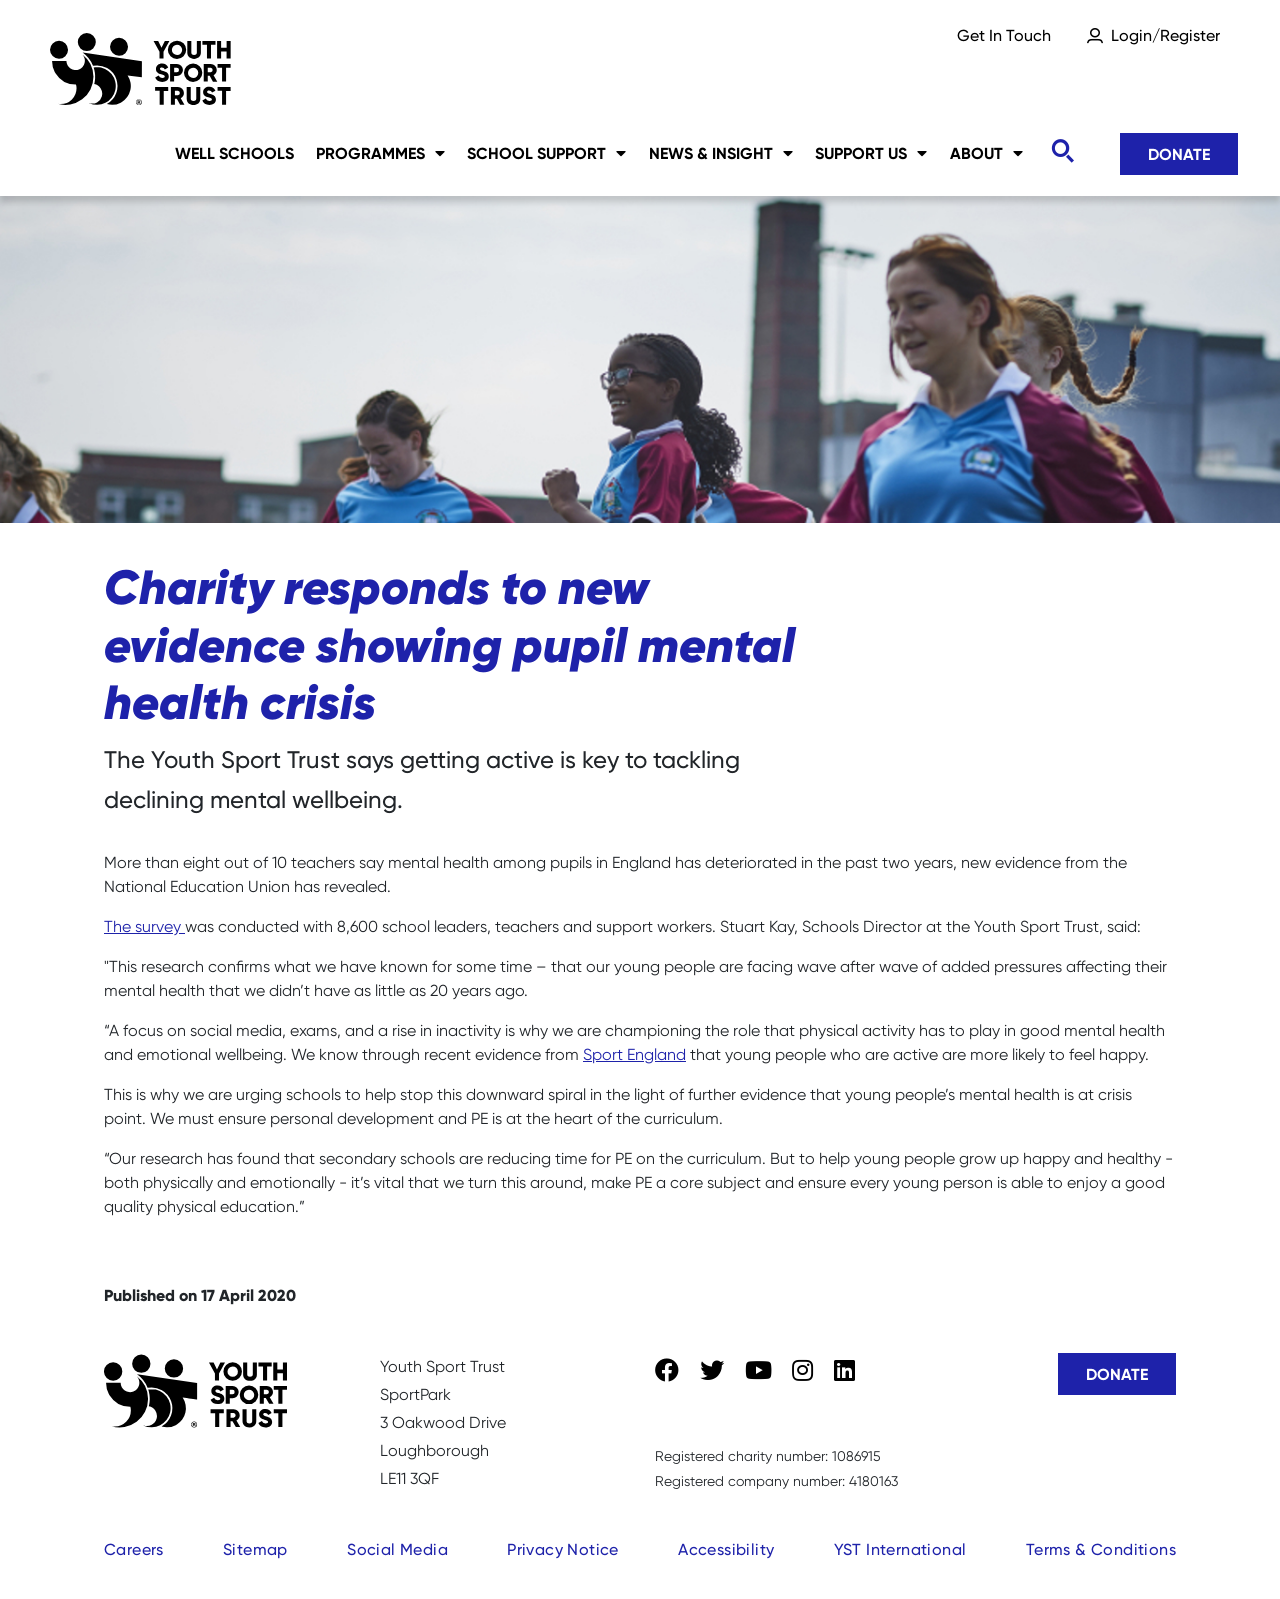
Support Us (871, 153)
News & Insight (721, 153)
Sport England (634, 1054)
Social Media (397, 1549)
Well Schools (234, 153)
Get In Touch (1004, 35)
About (986, 153)
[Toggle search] (1062, 151)
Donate (1179, 154)
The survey (144, 926)
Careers (134, 1549)
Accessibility (726, 1549)
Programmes (380, 153)
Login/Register (1165, 35)
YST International (900, 1549)
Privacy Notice (563, 1549)
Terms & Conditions (1101, 1549)
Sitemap (255, 1549)
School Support (546, 153)
